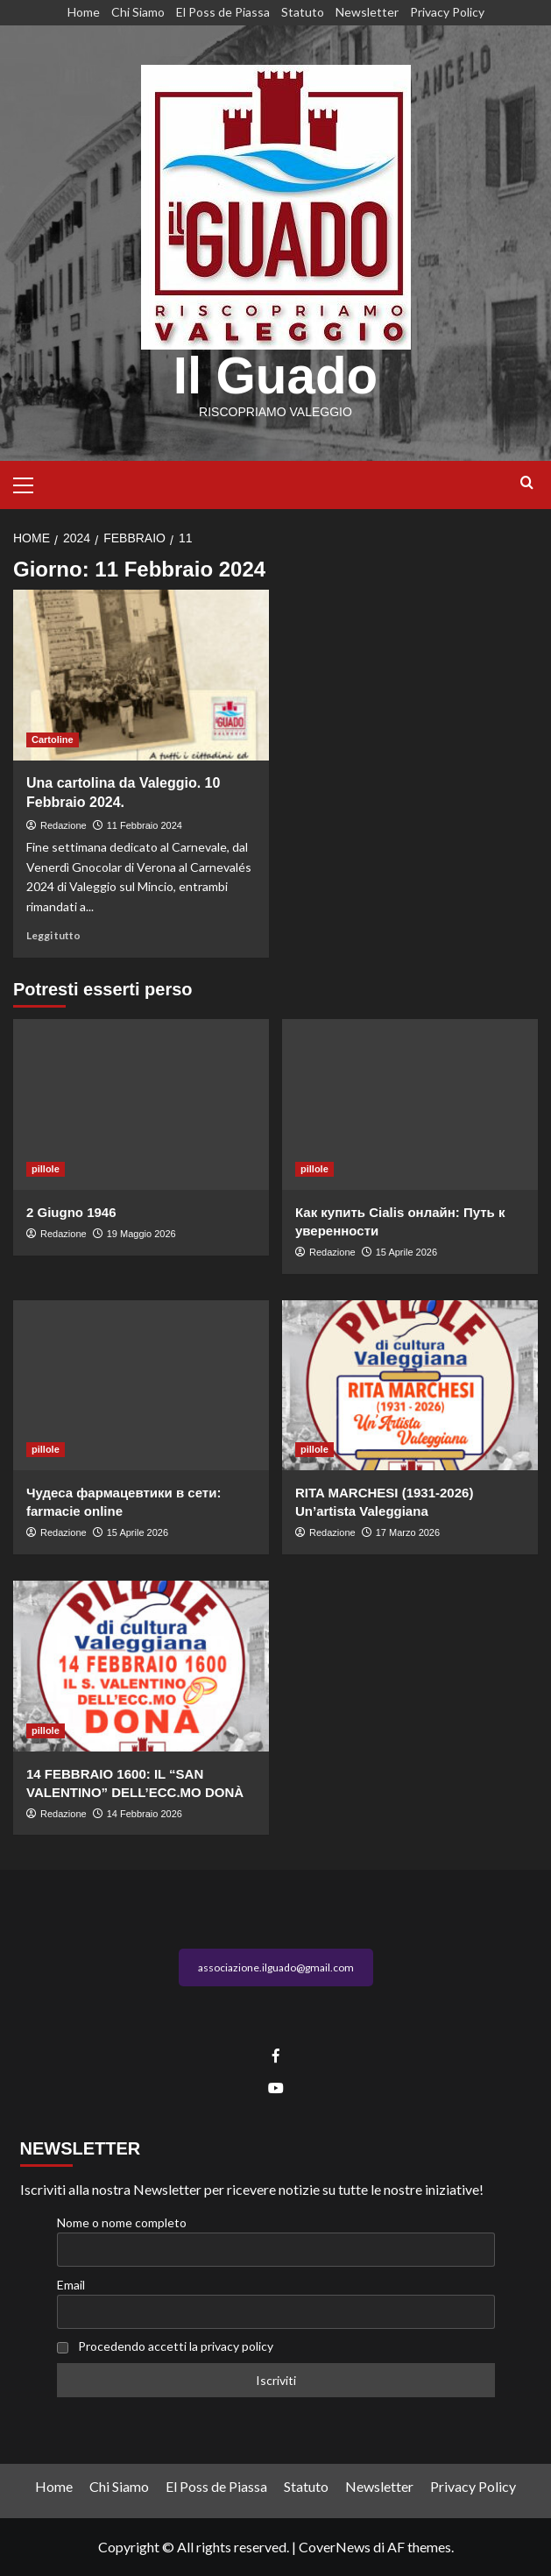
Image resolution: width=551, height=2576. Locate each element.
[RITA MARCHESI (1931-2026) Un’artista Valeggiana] (410, 1385)
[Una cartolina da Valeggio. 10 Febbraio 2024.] (141, 675)
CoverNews (335, 2546)
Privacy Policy (447, 11)
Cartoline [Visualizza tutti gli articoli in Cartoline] (53, 739)
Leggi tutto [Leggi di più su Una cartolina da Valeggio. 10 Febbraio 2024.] (53, 935)
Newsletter (367, 11)
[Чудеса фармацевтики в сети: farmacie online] (141, 1385)
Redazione (63, 825)
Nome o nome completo (122, 2222)
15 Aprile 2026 (406, 1252)
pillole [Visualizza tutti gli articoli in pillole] (46, 1169)
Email (71, 2284)
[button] (30, 483)
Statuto (302, 11)
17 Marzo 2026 (408, 1532)
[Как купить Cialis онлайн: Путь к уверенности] (410, 1104)
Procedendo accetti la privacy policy (175, 2346)
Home (83, 11)
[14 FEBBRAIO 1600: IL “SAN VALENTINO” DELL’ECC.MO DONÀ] (141, 1666)
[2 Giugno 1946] (141, 1104)
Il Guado (276, 375)
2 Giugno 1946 (71, 1212)
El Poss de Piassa (223, 11)
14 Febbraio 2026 (144, 1813)
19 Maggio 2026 (141, 1233)
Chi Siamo (138, 11)
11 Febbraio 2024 (144, 825)
